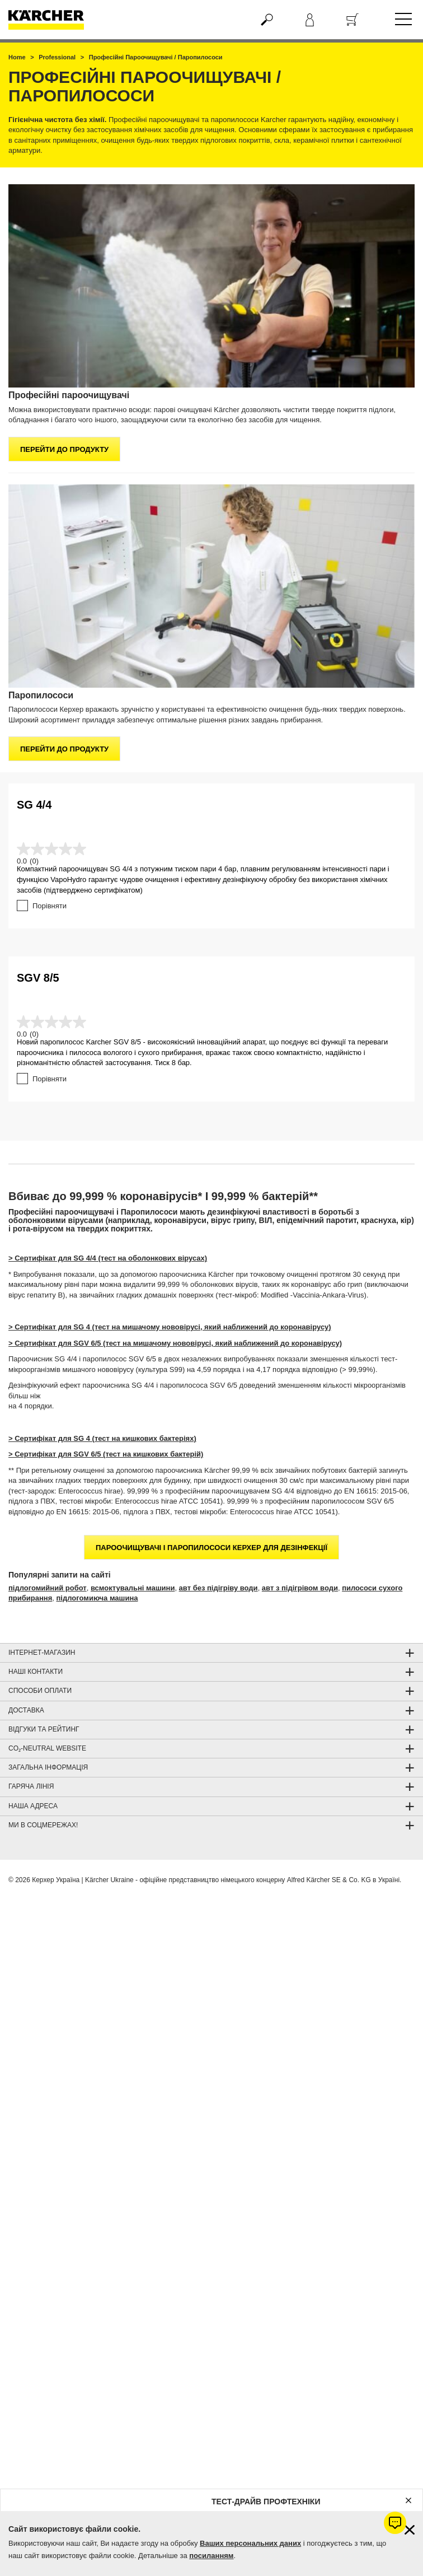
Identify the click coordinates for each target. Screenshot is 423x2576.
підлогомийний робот (47, 1588)
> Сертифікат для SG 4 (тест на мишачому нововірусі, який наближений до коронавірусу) (169, 1327)
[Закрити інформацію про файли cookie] (410, 2530)
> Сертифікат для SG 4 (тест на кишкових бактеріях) (102, 1438)
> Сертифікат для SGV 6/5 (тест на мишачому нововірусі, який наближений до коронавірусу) (175, 1343)
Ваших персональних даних (250, 2543)
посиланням (211, 2555)
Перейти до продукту (64, 449)
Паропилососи (40, 695)
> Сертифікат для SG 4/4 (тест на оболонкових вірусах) (107, 1258)
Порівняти (49, 906)
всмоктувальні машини (133, 1588)
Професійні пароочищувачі (68, 395)
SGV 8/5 (38, 978)
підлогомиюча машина (97, 1598)
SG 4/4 (34, 805)
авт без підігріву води (218, 1588)
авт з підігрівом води (300, 1588)
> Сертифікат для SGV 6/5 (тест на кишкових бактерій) (105, 1454)
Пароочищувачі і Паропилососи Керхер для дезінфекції (211, 1547)
